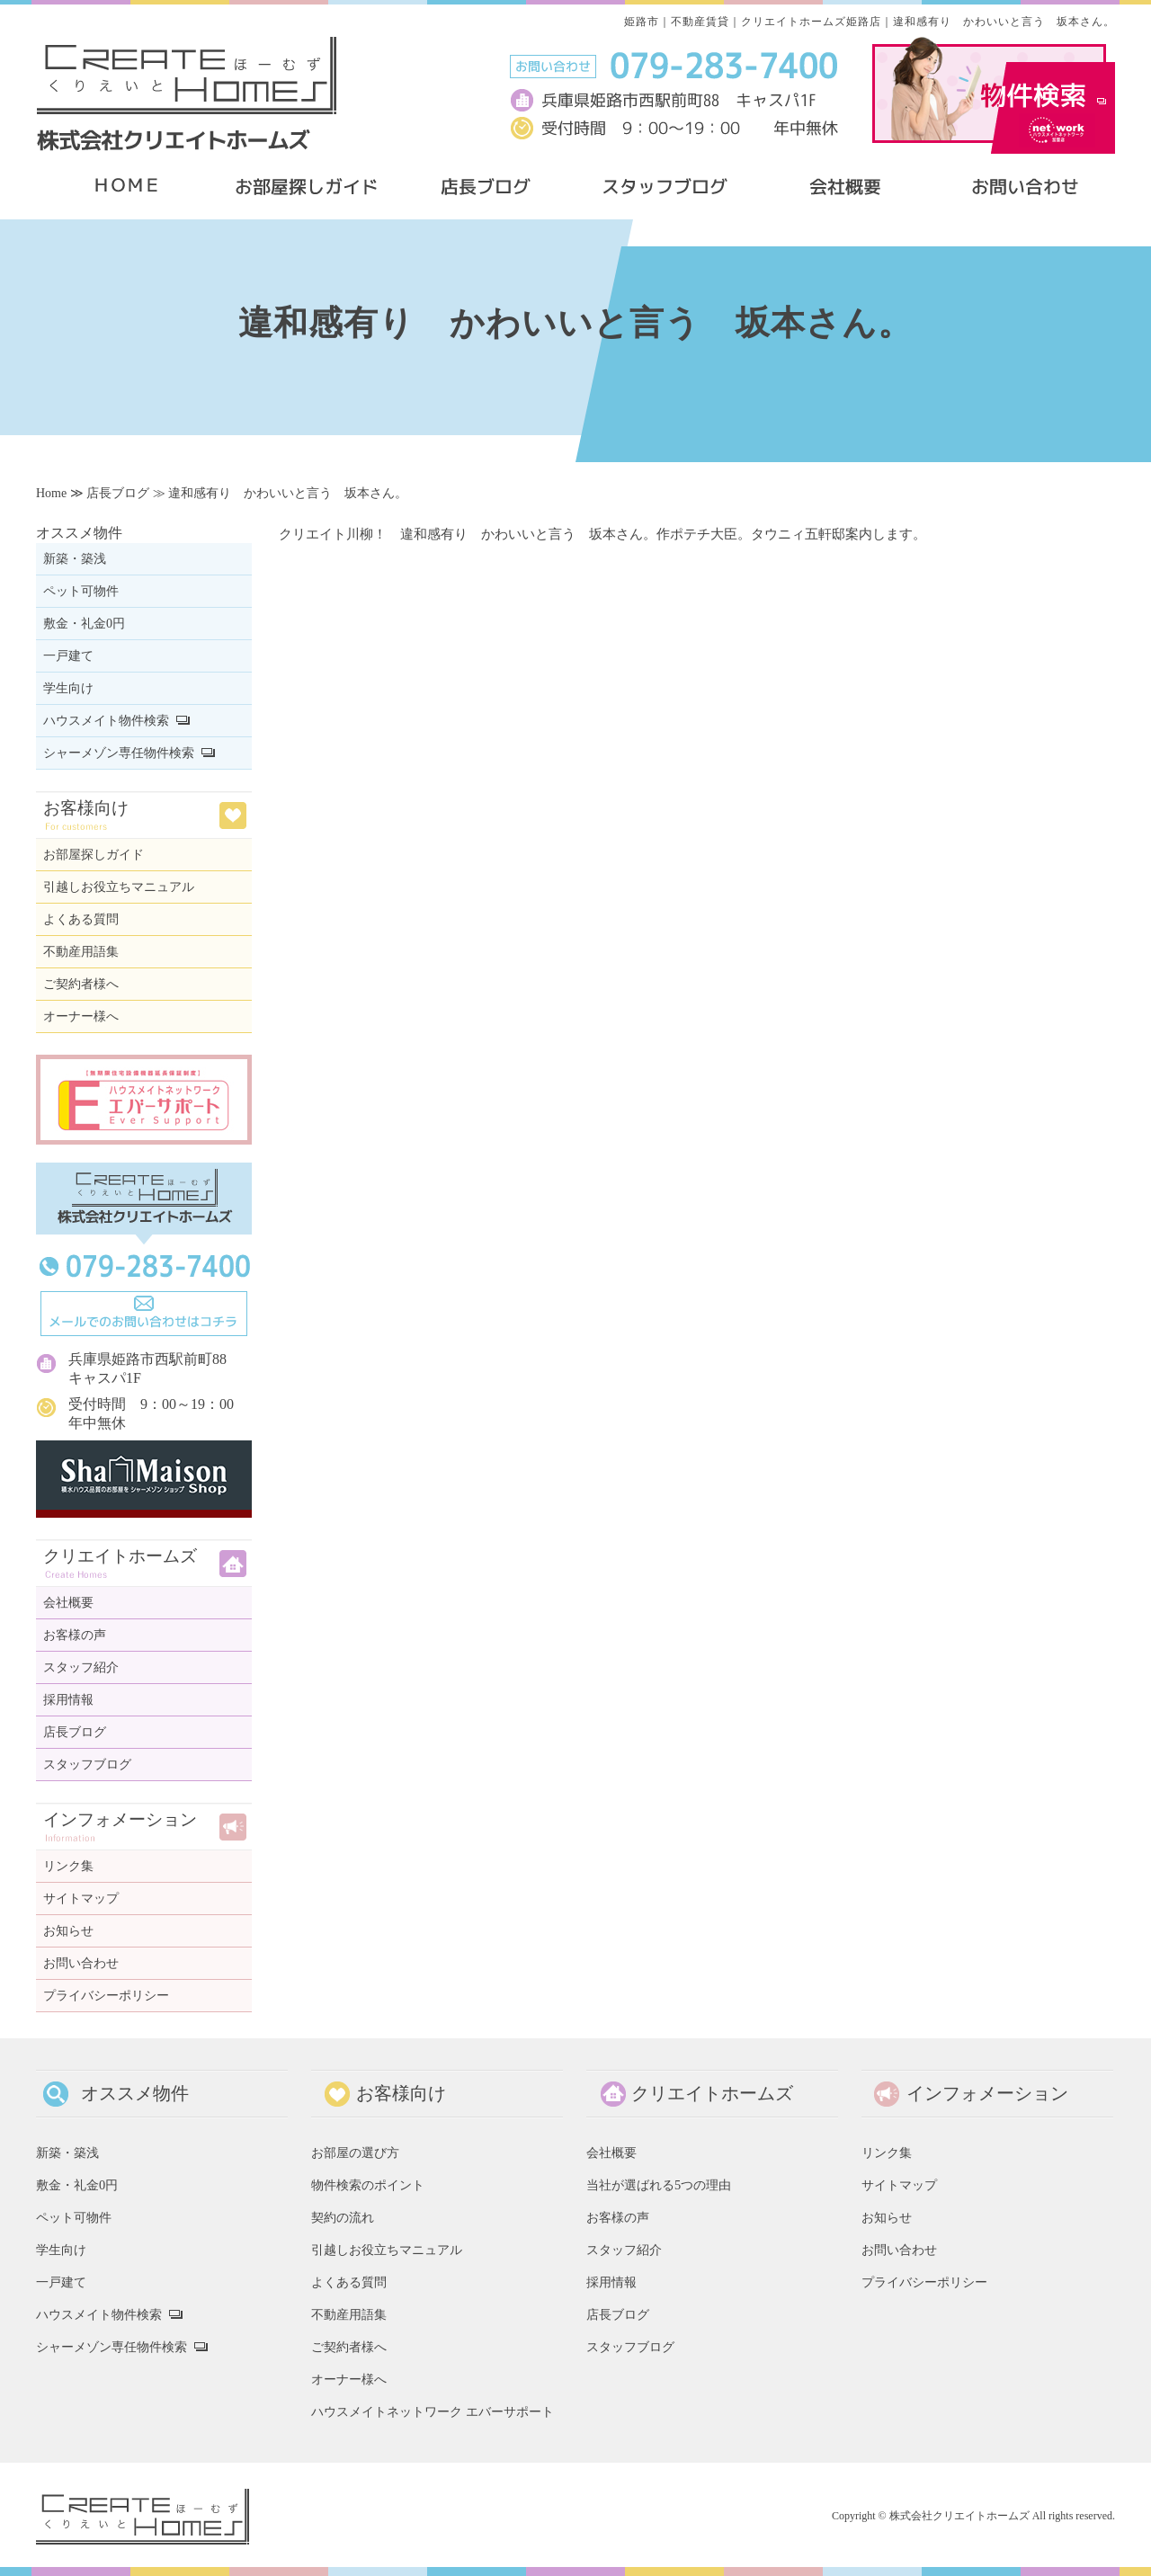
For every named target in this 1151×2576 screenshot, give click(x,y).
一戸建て (68, 656)
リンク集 (68, 1866)
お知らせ (68, 1931)
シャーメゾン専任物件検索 (118, 753)
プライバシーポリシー (106, 1995)
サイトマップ (81, 1898)
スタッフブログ (87, 1764)
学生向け (68, 688)
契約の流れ (342, 2217)
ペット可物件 (81, 591)
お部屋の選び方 (355, 2152)
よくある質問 (81, 919)
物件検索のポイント (367, 2185)
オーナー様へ (81, 1016)
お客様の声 (74, 1635)
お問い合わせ (81, 1963)
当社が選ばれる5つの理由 (658, 2185)
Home (51, 493)
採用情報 (68, 1700)
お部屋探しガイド (93, 854)
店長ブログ (117, 493)
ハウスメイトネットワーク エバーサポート (432, 2411)
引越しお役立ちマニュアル (118, 887)
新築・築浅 (74, 559)
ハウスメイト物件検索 (106, 720)
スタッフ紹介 (81, 1667)
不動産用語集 (81, 951)
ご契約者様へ (81, 984)
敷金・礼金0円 (84, 623)
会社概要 (68, 1602)
